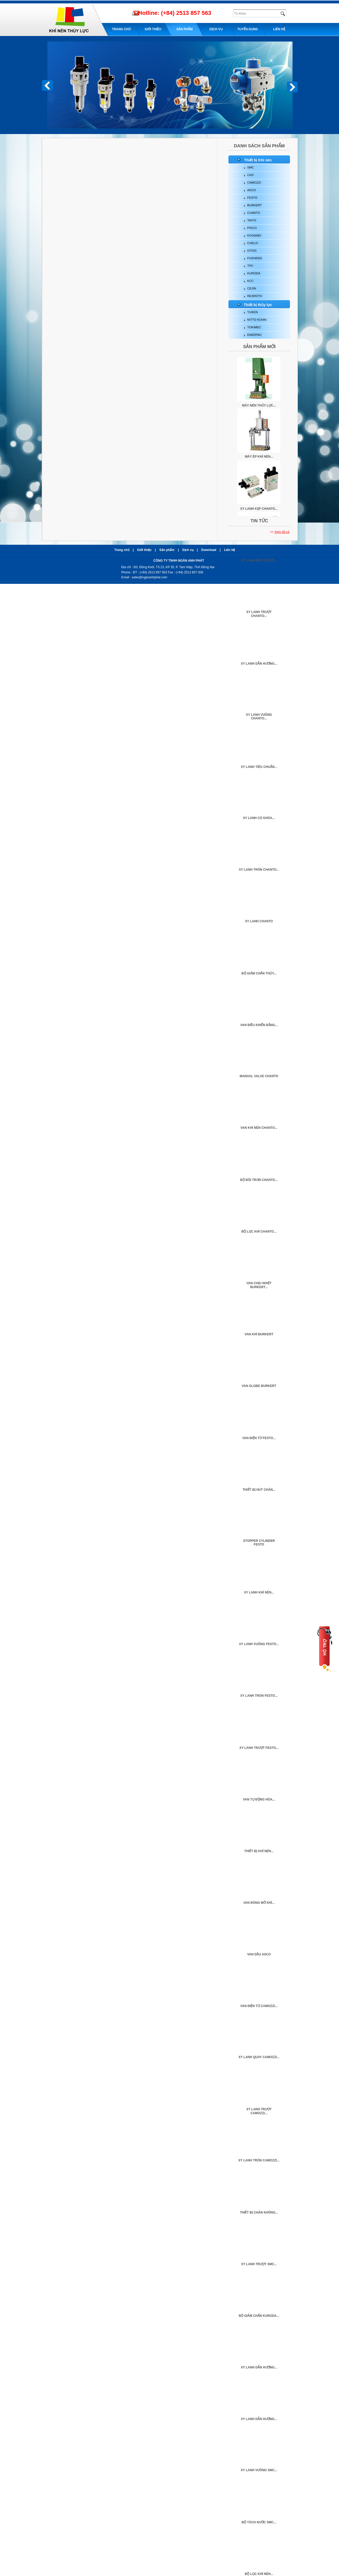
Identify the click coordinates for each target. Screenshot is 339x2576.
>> (279, 532)
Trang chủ (121, 29)
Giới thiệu (153, 29)
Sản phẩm (184, 29)
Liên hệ (279, 29)
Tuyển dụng (247, 29)
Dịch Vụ (215, 29)
